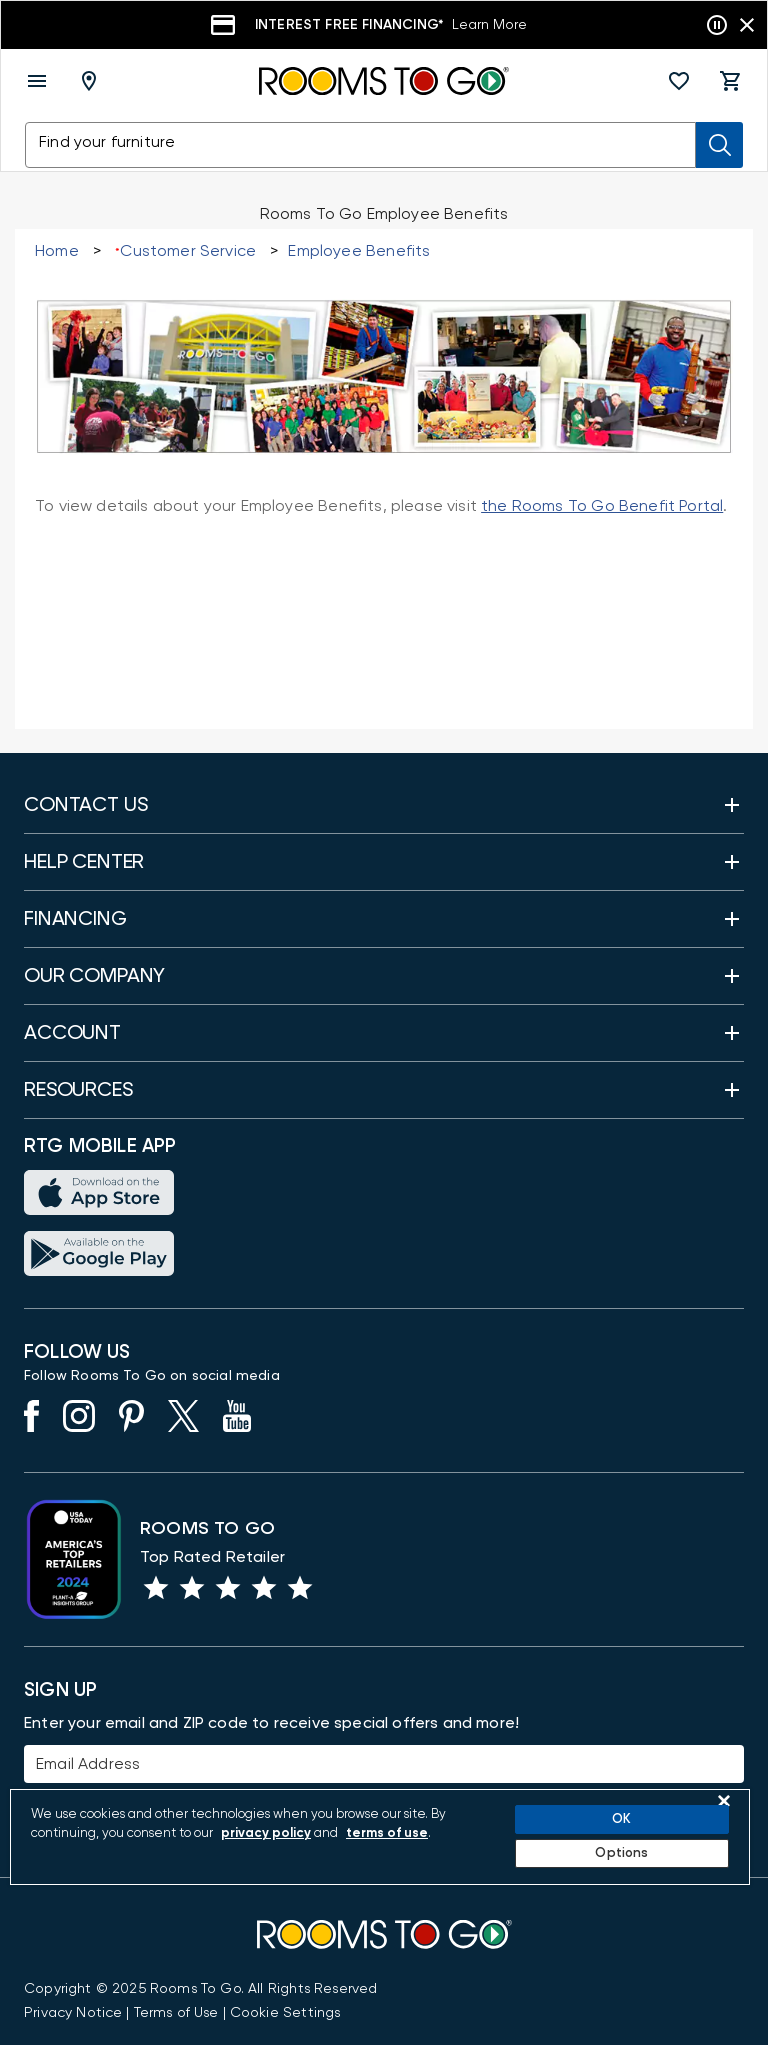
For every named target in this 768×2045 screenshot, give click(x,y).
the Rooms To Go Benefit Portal (602, 506)
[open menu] (37, 81)
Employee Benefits (359, 251)
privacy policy (266, 1833)
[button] (679, 81)
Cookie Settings (285, 2013)
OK (621, 1819)
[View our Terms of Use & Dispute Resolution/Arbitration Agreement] (176, 2013)
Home (57, 251)
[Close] (724, 1801)
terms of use (387, 1833)
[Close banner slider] (747, 25)
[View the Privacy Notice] (73, 2013)
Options (621, 1853)
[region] (380, 1837)
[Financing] (384, 25)
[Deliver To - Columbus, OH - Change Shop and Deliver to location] (93, 81)
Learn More (489, 25)
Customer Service (188, 251)
